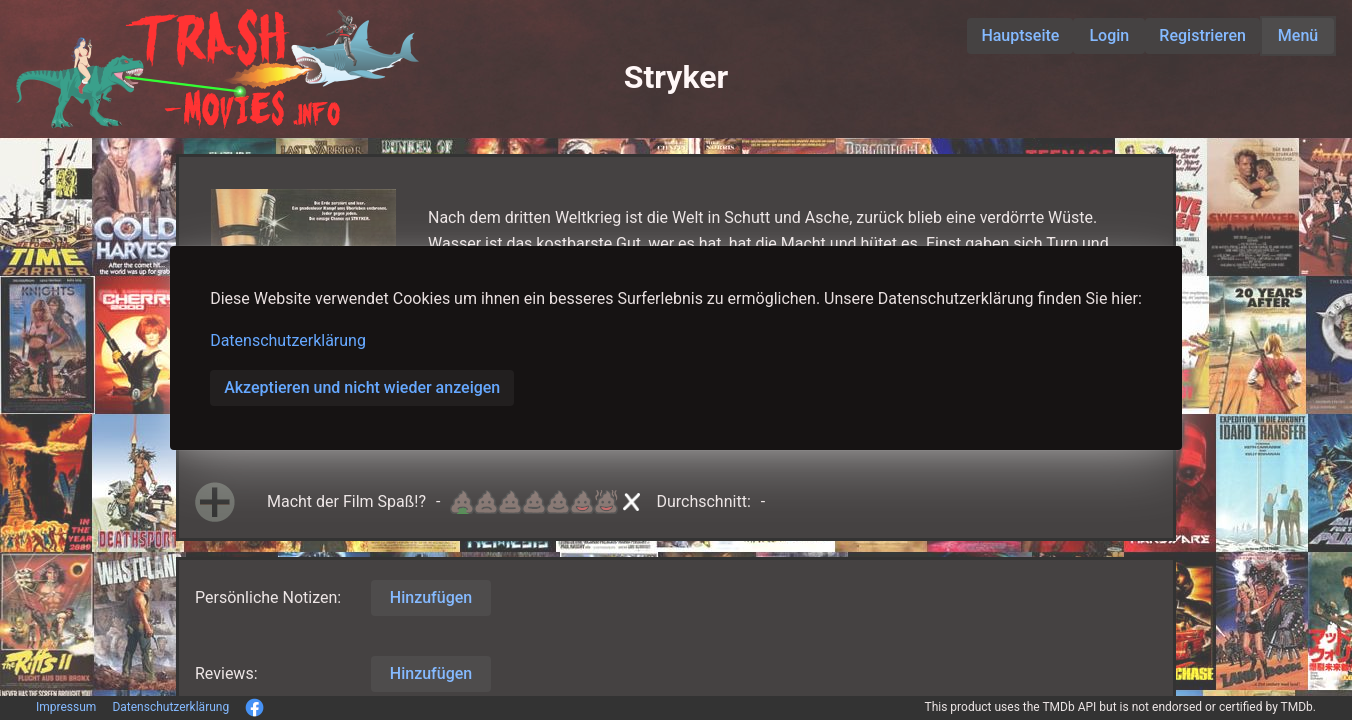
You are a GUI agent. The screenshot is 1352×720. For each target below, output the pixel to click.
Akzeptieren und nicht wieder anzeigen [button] (362, 387)
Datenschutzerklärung (288, 340)
